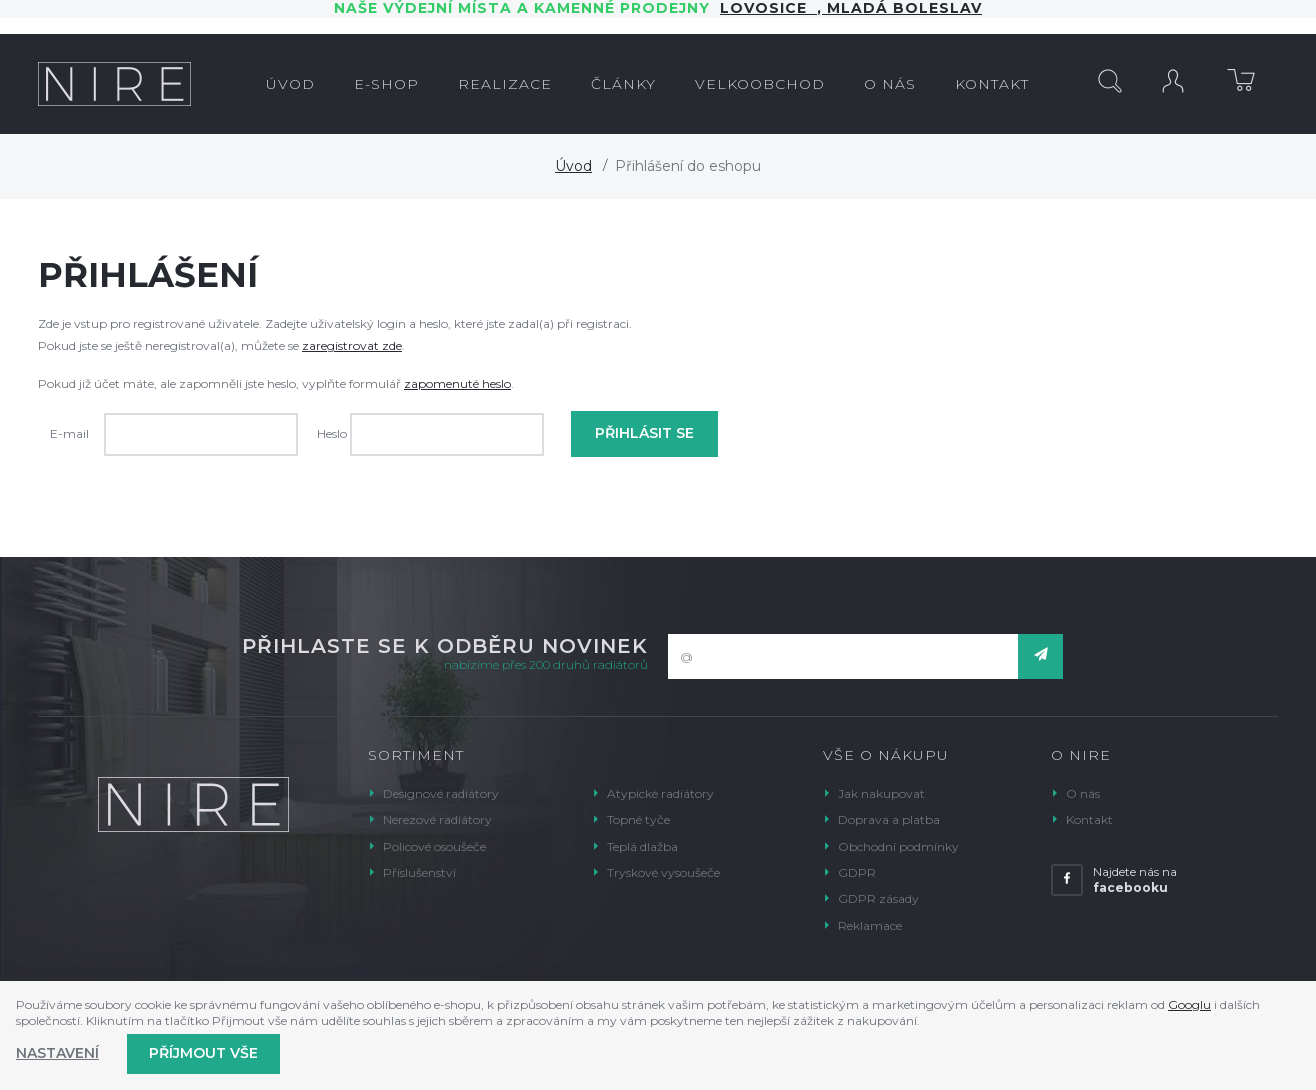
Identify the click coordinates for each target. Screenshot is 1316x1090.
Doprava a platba (889, 819)
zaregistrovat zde (352, 345)
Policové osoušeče (434, 846)
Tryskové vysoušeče (663, 872)
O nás (1083, 793)
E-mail (69, 433)
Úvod (573, 166)
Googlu (1189, 1004)
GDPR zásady (878, 898)
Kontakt (1089, 819)
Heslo (332, 433)
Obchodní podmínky (898, 846)
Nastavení (57, 1053)
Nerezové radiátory (437, 819)
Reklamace (870, 925)
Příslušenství (419, 872)
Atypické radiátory (660, 793)
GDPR (857, 872)
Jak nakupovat (881, 793)
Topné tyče (638, 819)
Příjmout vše (203, 1053)
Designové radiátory (441, 793)
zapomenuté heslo (457, 383)
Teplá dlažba (642, 846)
